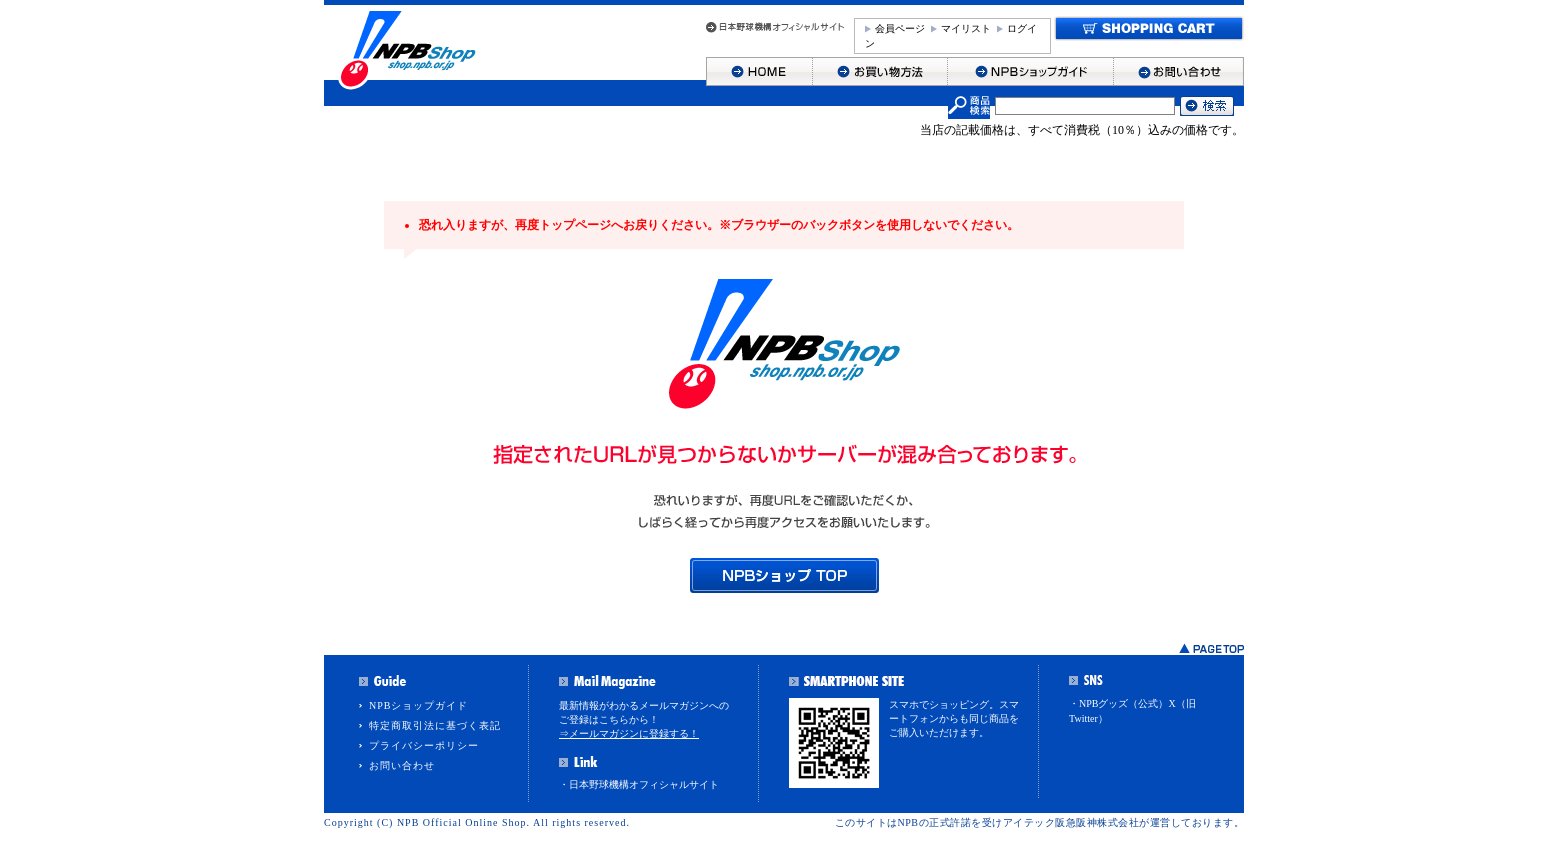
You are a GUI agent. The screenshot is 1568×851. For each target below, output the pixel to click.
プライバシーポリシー (424, 745)
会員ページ (900, 28)
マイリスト (966, 28)
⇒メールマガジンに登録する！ (629, 733)
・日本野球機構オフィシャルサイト (639, 784)
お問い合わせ (402, 765)
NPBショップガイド (418, 705)
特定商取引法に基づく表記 (435, 725)
